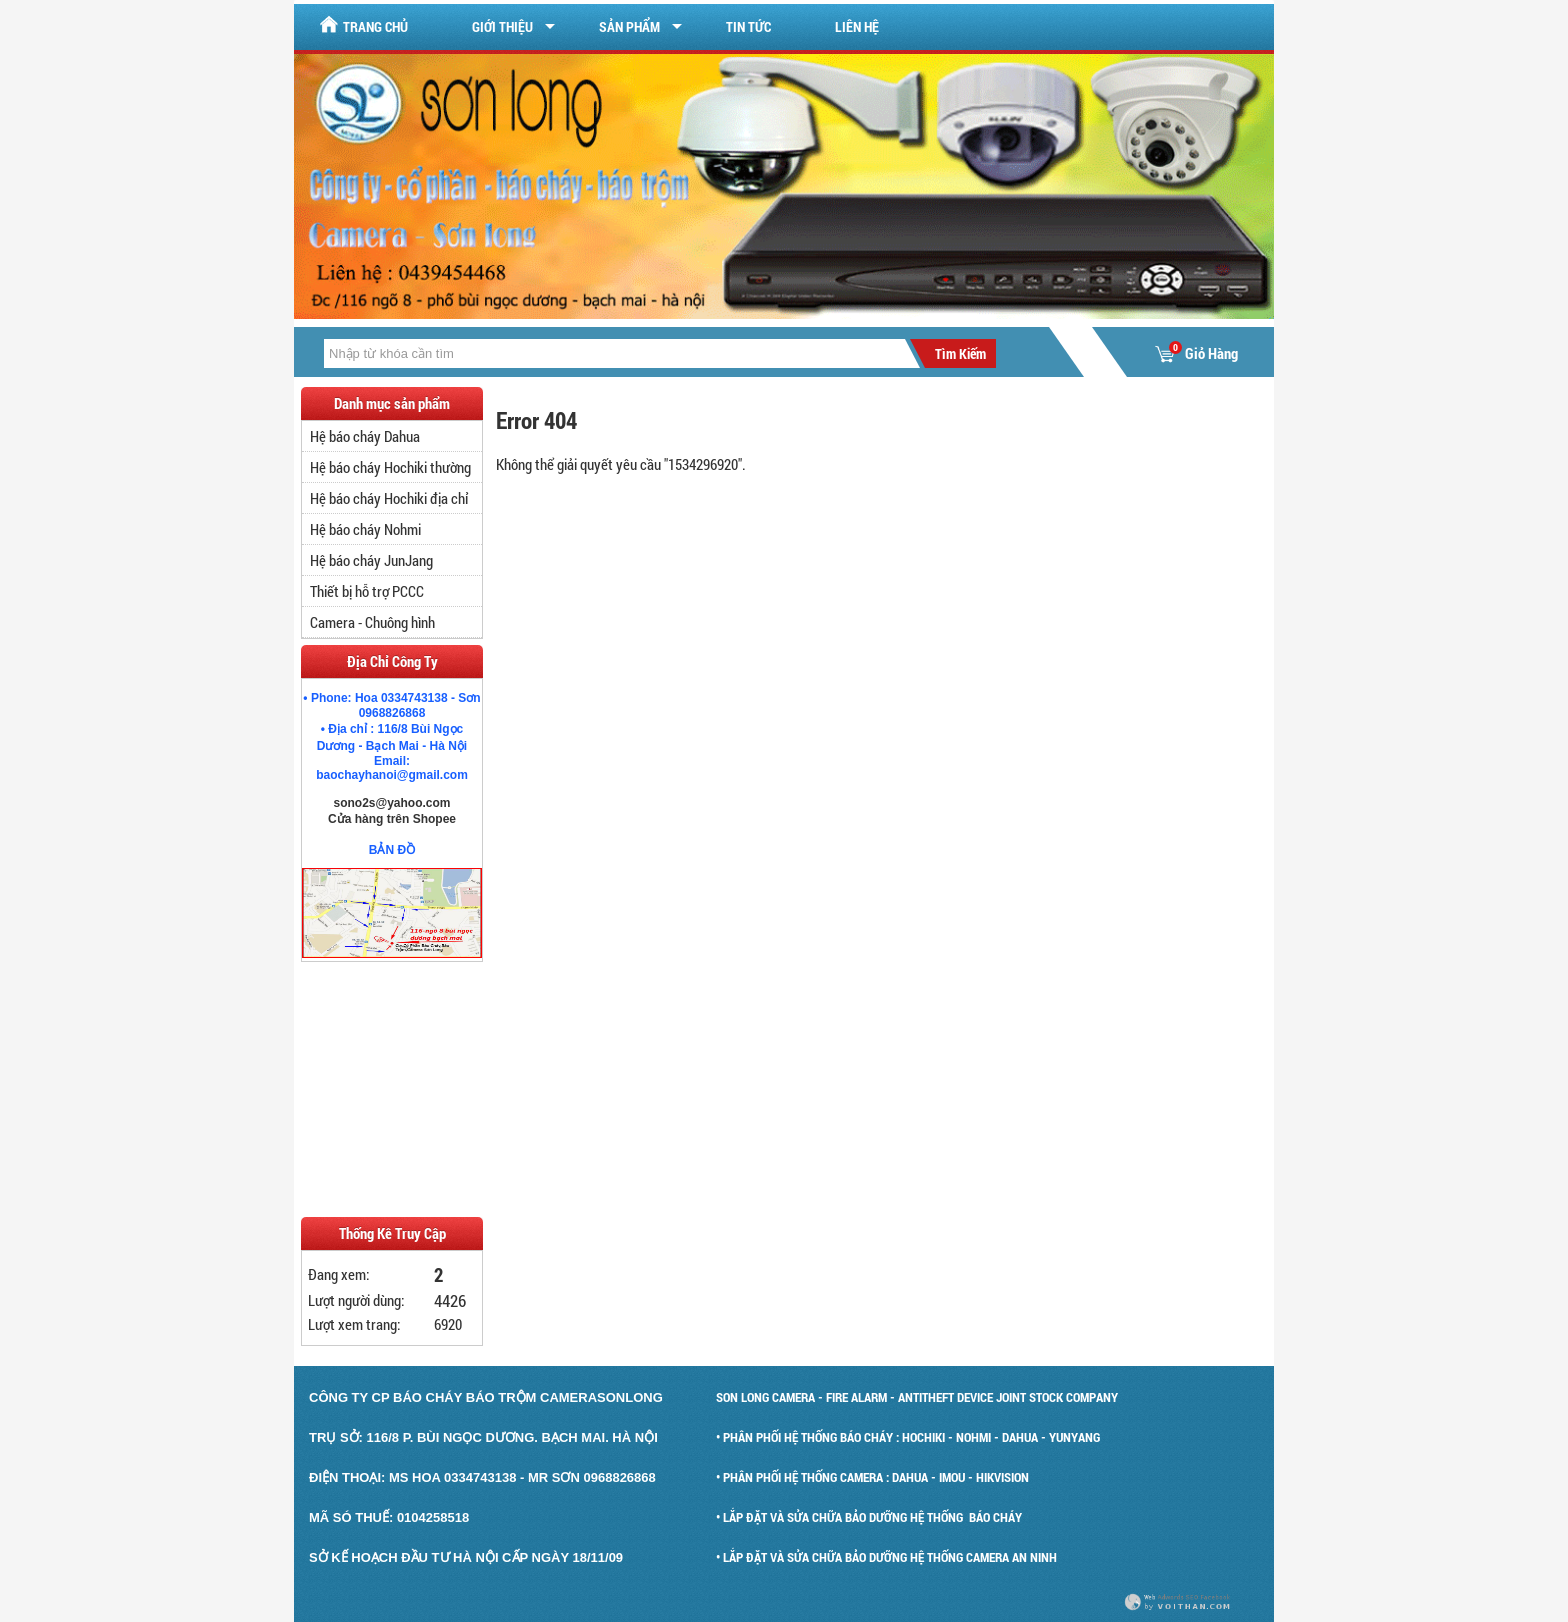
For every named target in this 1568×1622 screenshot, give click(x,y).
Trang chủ (363, 25)
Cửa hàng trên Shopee (392, 819)
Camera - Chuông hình (372, 622)
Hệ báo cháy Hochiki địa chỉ (389, 498)
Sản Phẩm (629, 26)
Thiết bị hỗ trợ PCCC (367, 591)
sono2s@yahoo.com (391, 803)
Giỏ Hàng (1196, 353)
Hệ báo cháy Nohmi (365, 529)
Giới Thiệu (502, 26)
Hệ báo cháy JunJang (371, 560)
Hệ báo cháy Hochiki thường (390, 467)
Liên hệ (857, 26)
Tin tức (748, 26)
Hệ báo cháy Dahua (365, 436)
